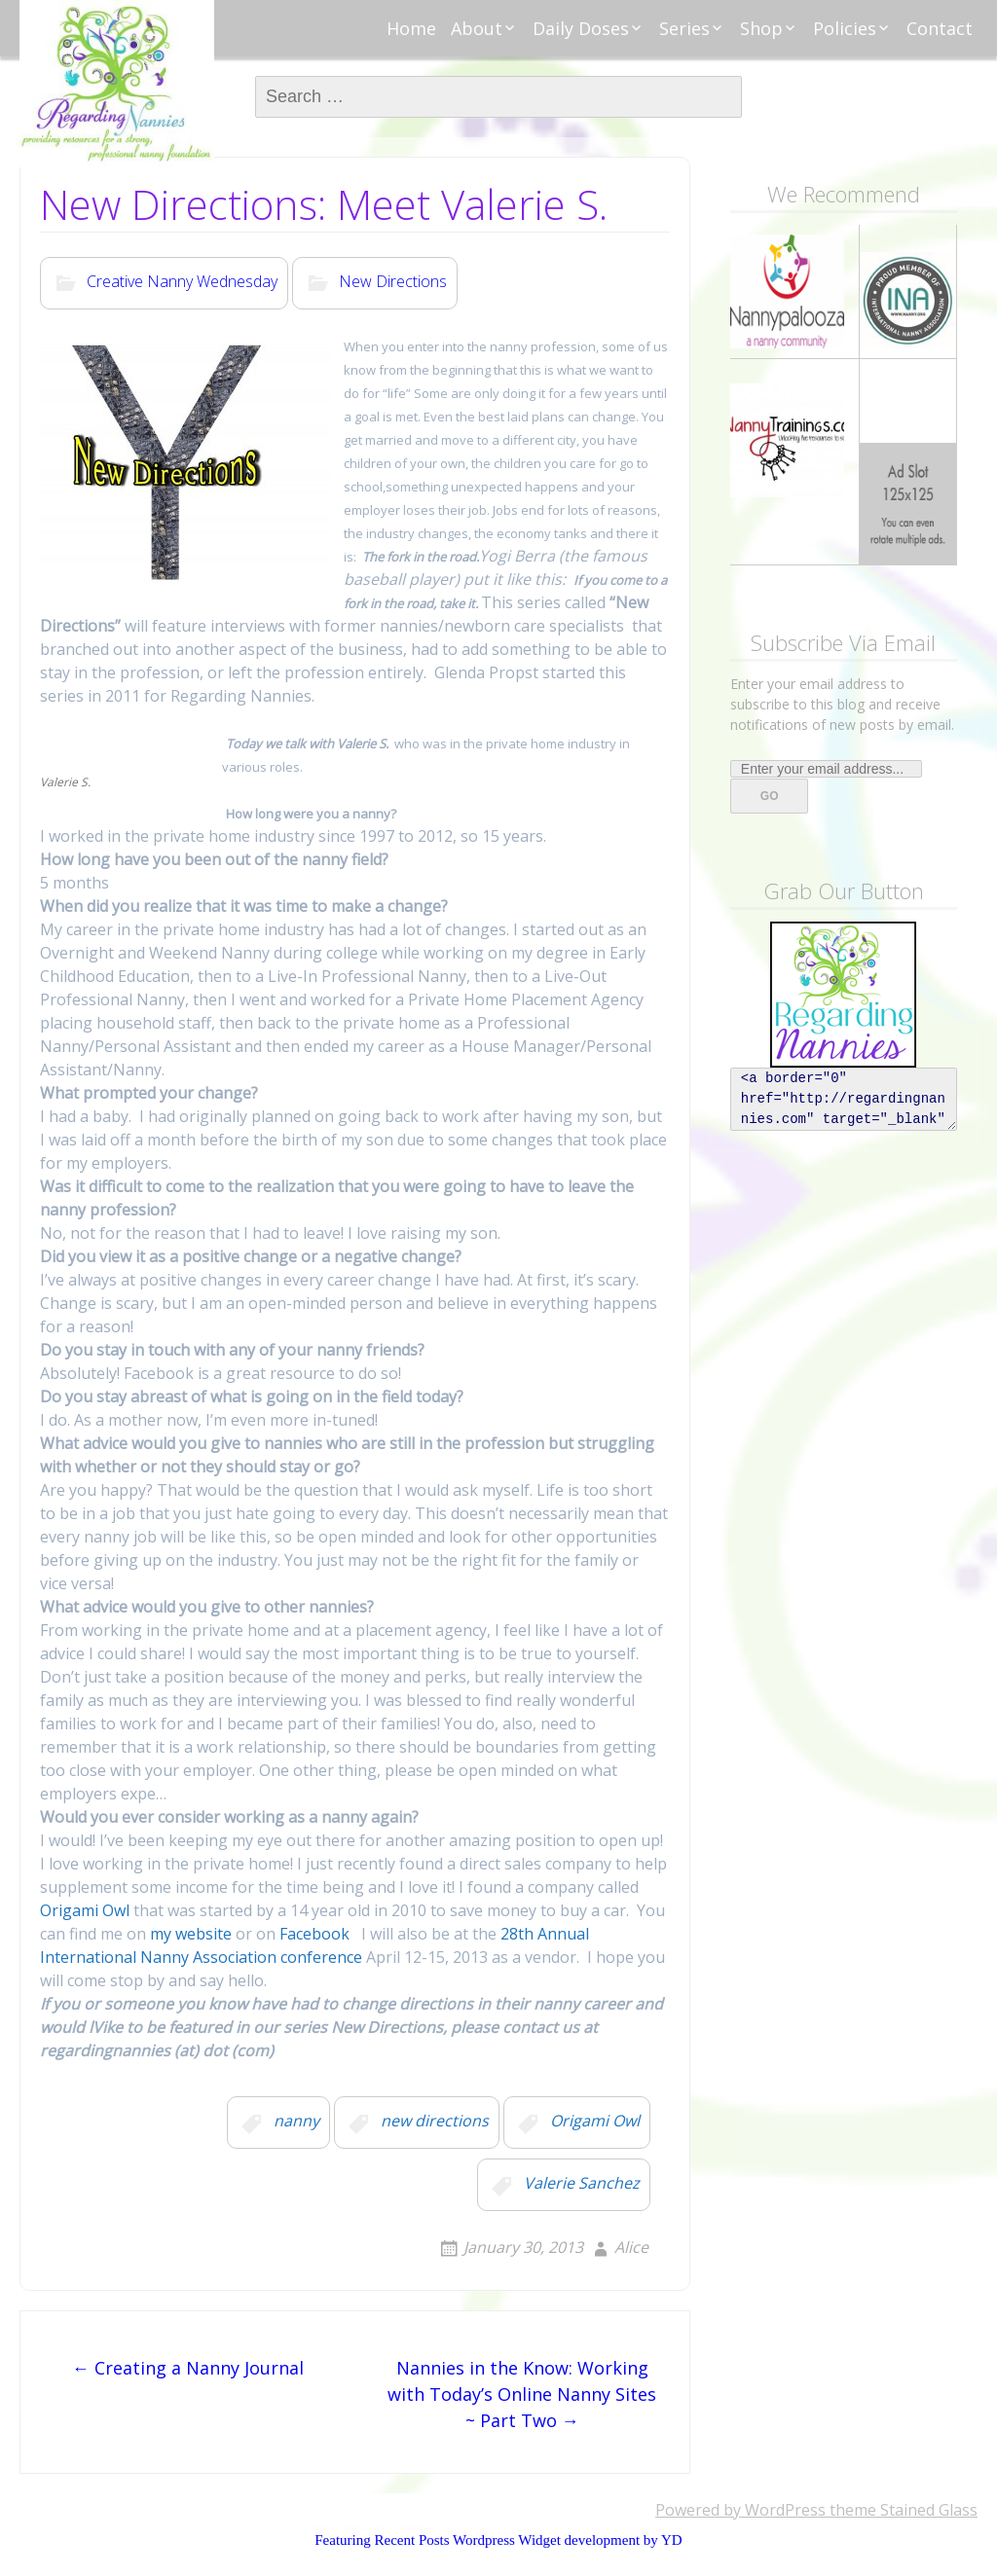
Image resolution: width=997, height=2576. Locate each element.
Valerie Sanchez (582, 2184)
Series (684, 28)
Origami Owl (84, 1910)
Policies (844, 28)
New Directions (393, 282)
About (476, 28)
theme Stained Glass (902, 2510)
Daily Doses (581, 28)
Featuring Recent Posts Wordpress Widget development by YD (498, 2540)
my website (189, 1933)
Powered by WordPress (740, 2510)
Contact (939, 28)
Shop (761, 28)
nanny (296, 2121)
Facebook (314, 1933)
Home (411, 28)
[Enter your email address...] (826, 769)
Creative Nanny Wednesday (182, 282)
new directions (435, 2121)
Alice (631, 2247)
